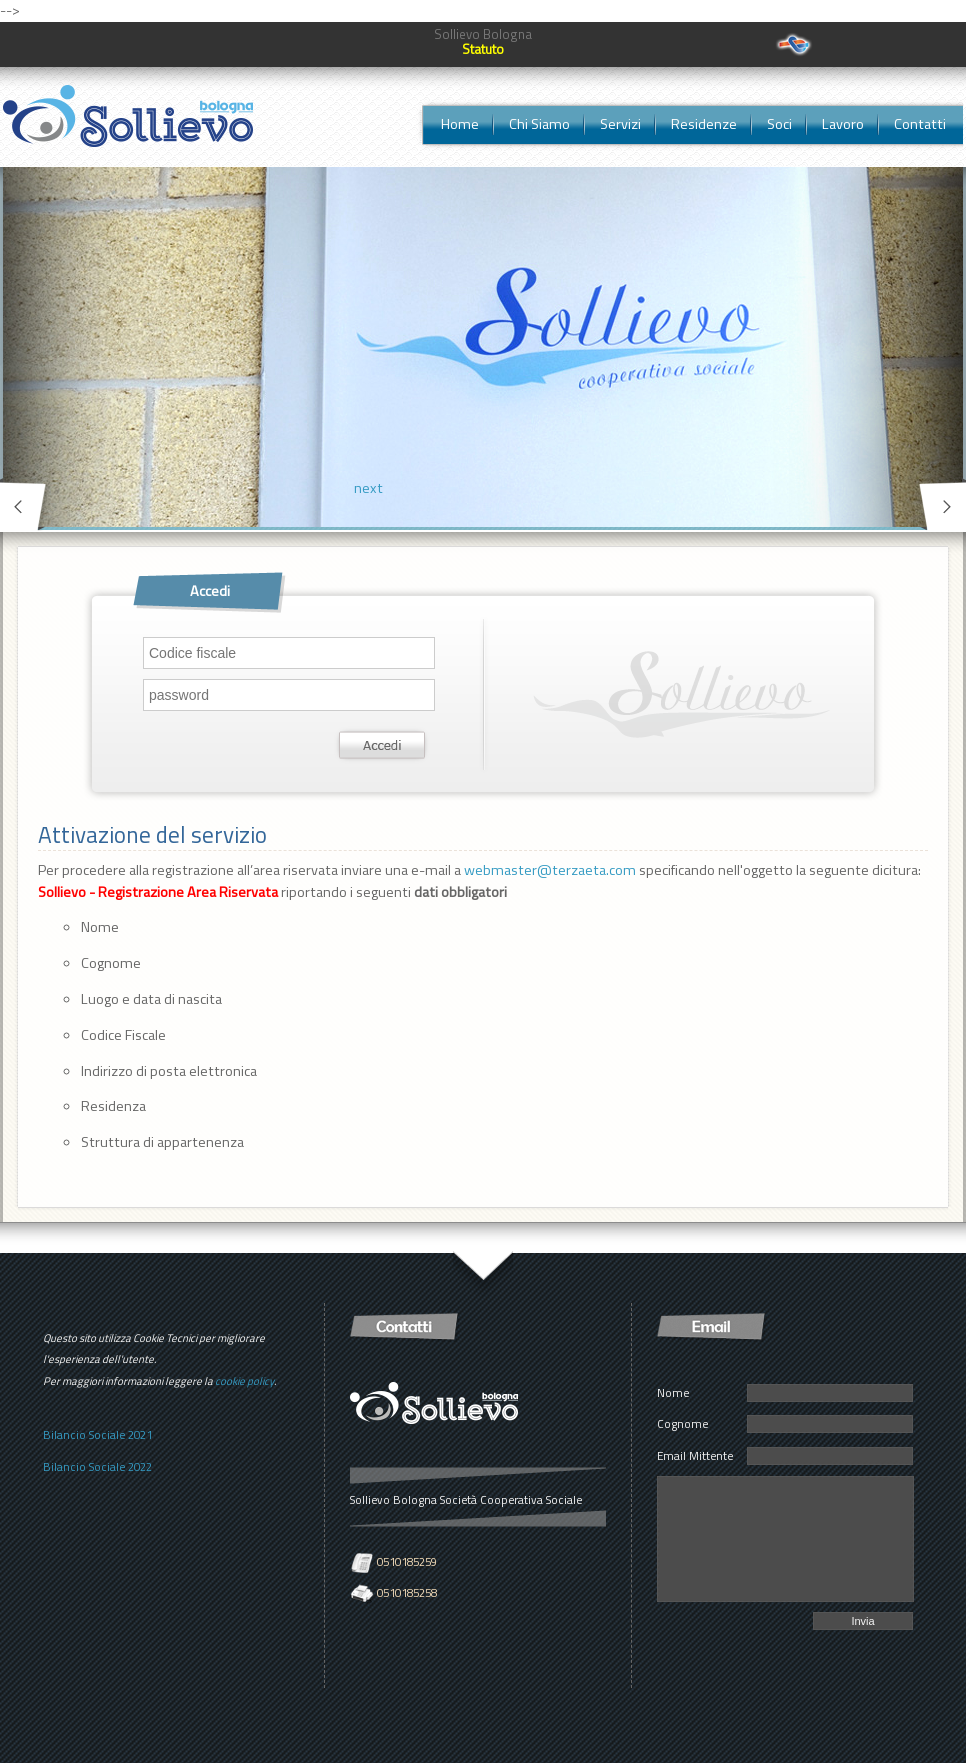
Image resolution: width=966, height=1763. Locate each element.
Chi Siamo (539, 124)
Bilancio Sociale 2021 (97, 1434)
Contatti (920, 124)
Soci (779, 124)
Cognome (682, 1423)
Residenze (704, 124)
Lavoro (843, 124)
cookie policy (244, 1381)
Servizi (620, 124)
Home (460, 124)
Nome (673, 1392)
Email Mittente (695, 1455)
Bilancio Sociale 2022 (97, 1466)
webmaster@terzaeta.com (550, 870)
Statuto (483, 49)
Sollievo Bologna (483, 34)
